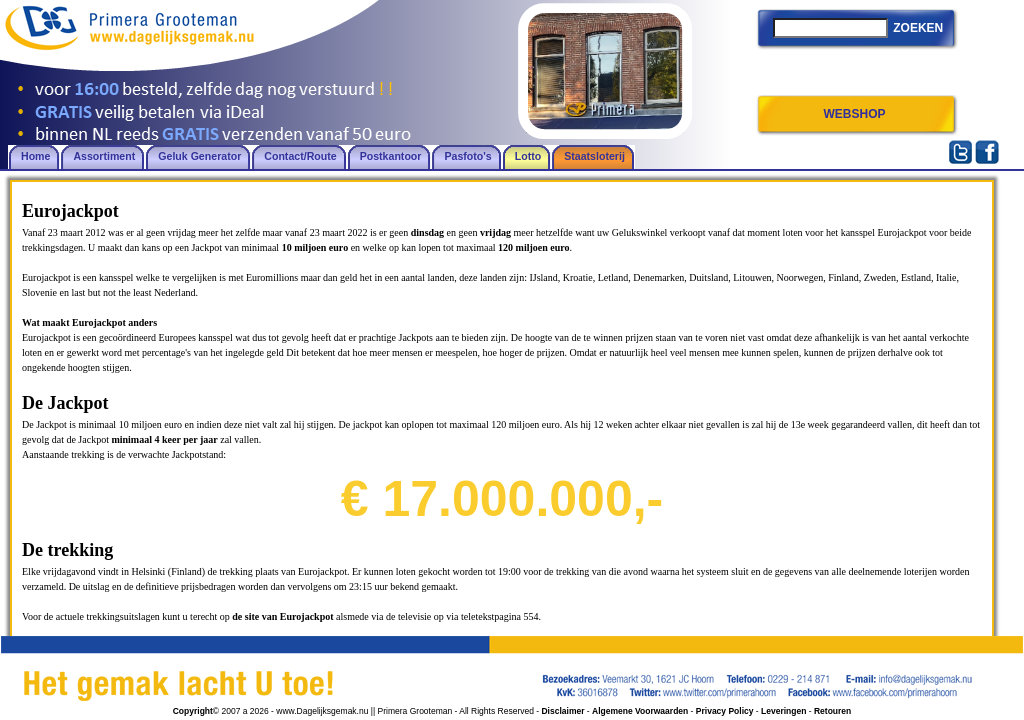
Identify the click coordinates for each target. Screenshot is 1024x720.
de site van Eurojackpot (282, 616)
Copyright (193, 711)
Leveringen (783, 711)
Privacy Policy (725, 711)
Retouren (832, 711)
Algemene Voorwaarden (640, 711)
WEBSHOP (854, 114)
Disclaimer (562, 711)
